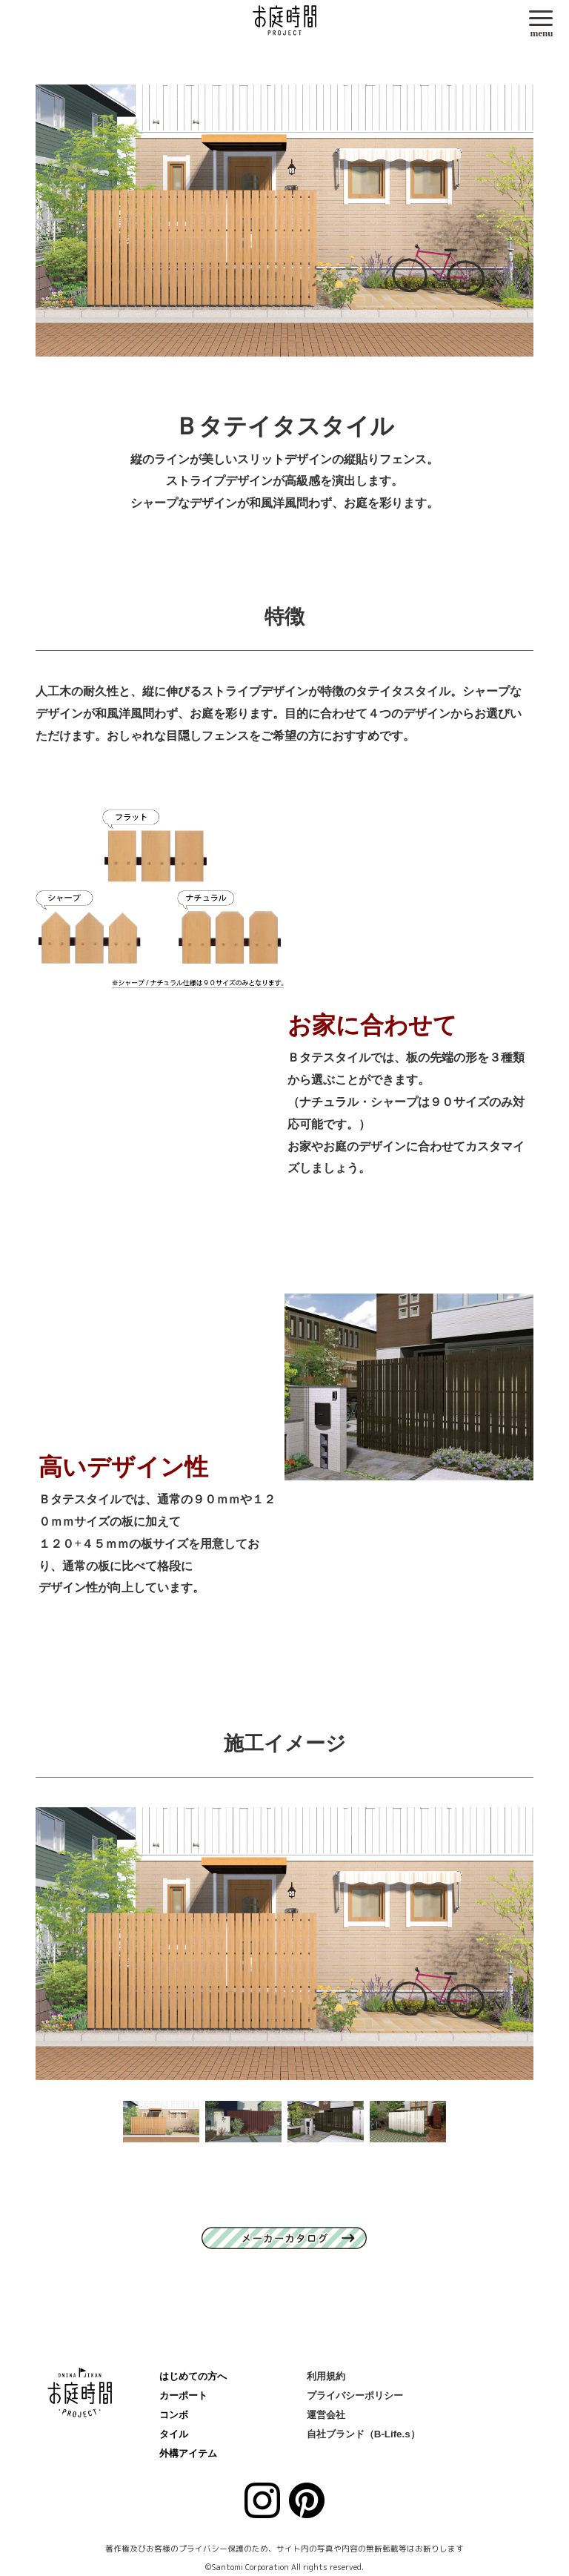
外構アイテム (188, 2453)
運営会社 (326, 2414)
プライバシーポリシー (355, 2395)
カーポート (183, 2395)
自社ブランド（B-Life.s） (363, 2434)
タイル (173, 2434)
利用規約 (326, 2376)
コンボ (173, 2414)
